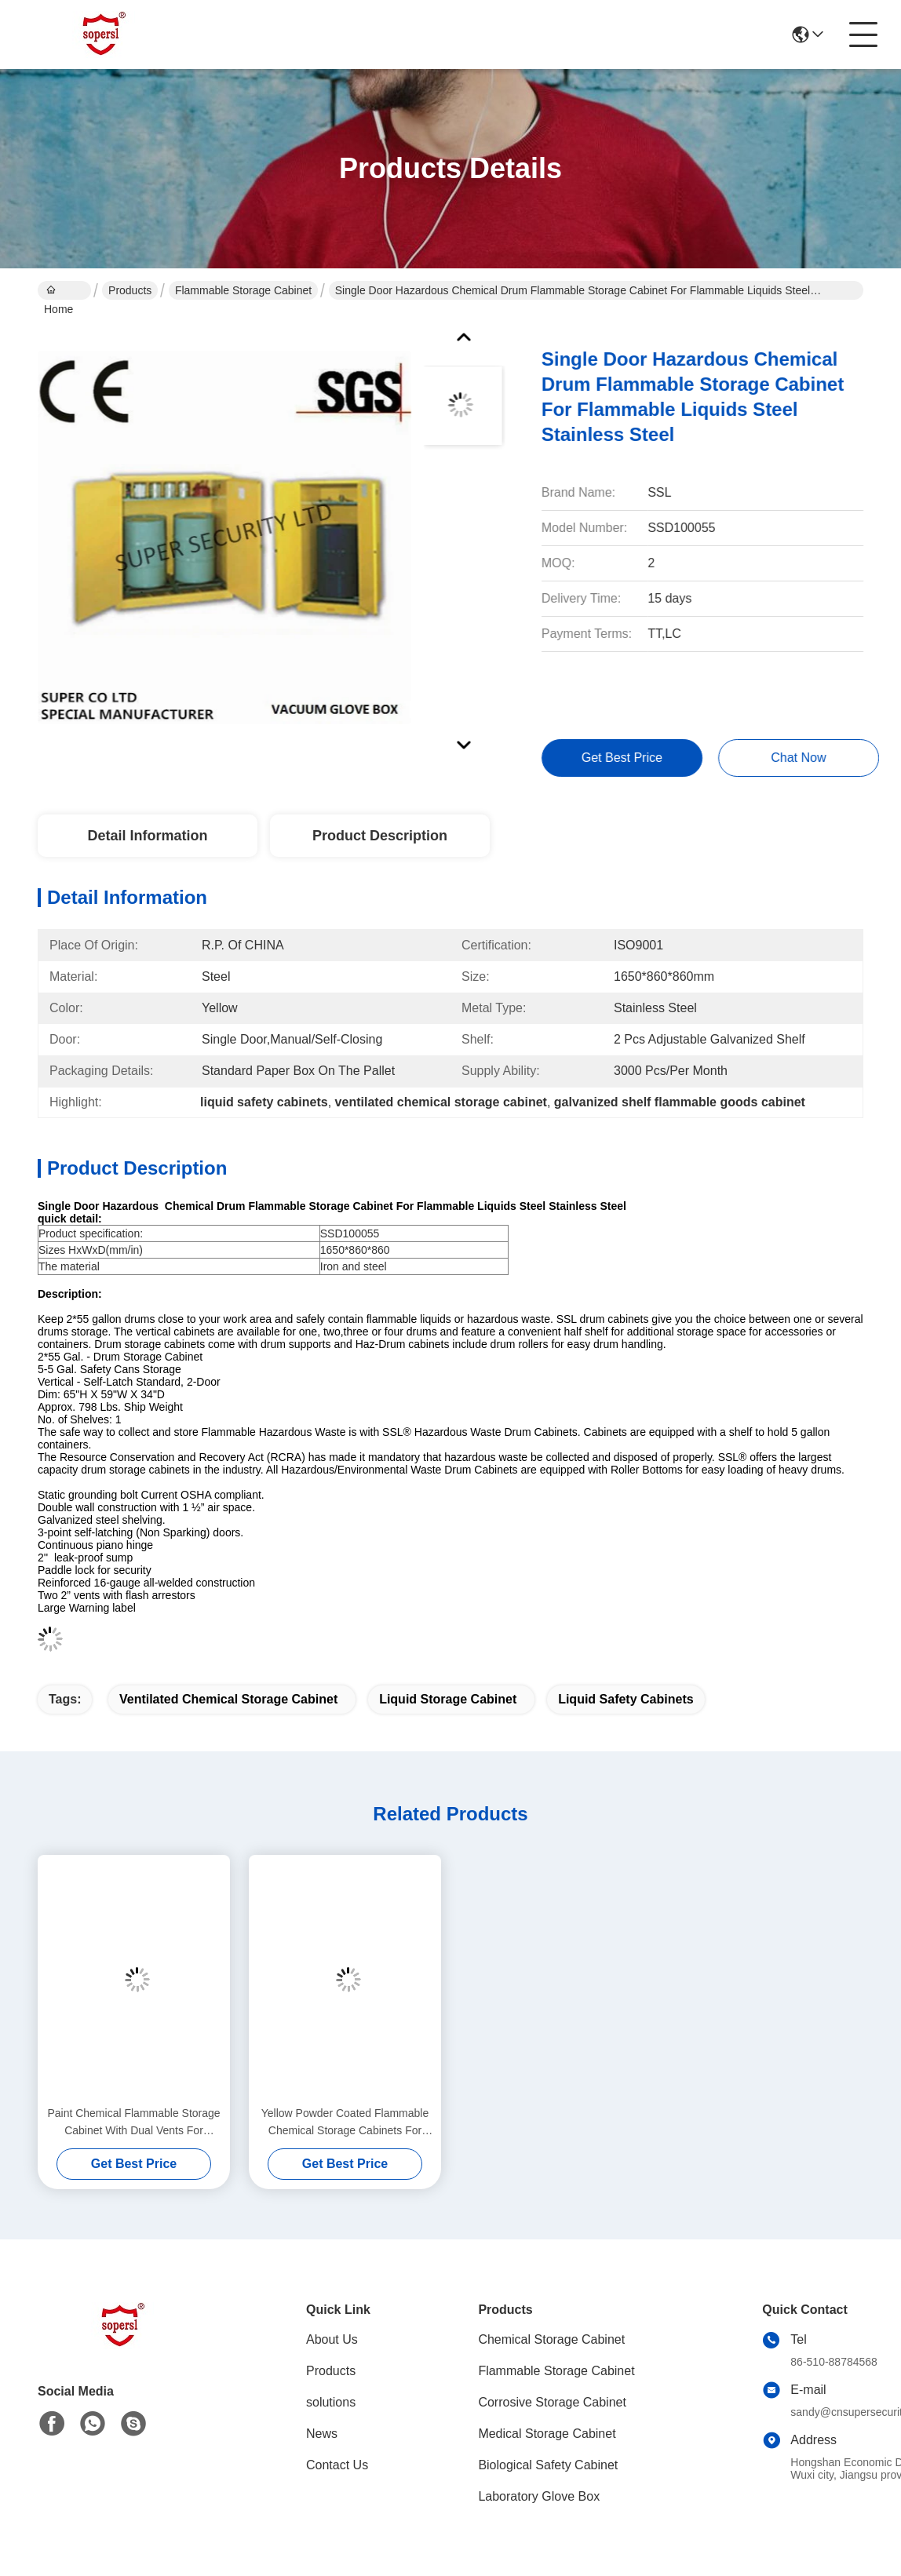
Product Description (379, 835)
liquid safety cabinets (625, 1699)
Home (58, 292)
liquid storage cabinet (447, 1699)
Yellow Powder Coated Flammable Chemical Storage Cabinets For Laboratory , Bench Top (345, 2123)
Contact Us (337, 2465)
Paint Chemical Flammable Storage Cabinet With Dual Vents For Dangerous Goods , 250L (133, 2123)
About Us (332, 2339)
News (321, 2433)
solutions (331, 2402)
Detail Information (147, 835)
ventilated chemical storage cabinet (228, 1699)
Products (129, 290)
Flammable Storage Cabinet (243, 290)
